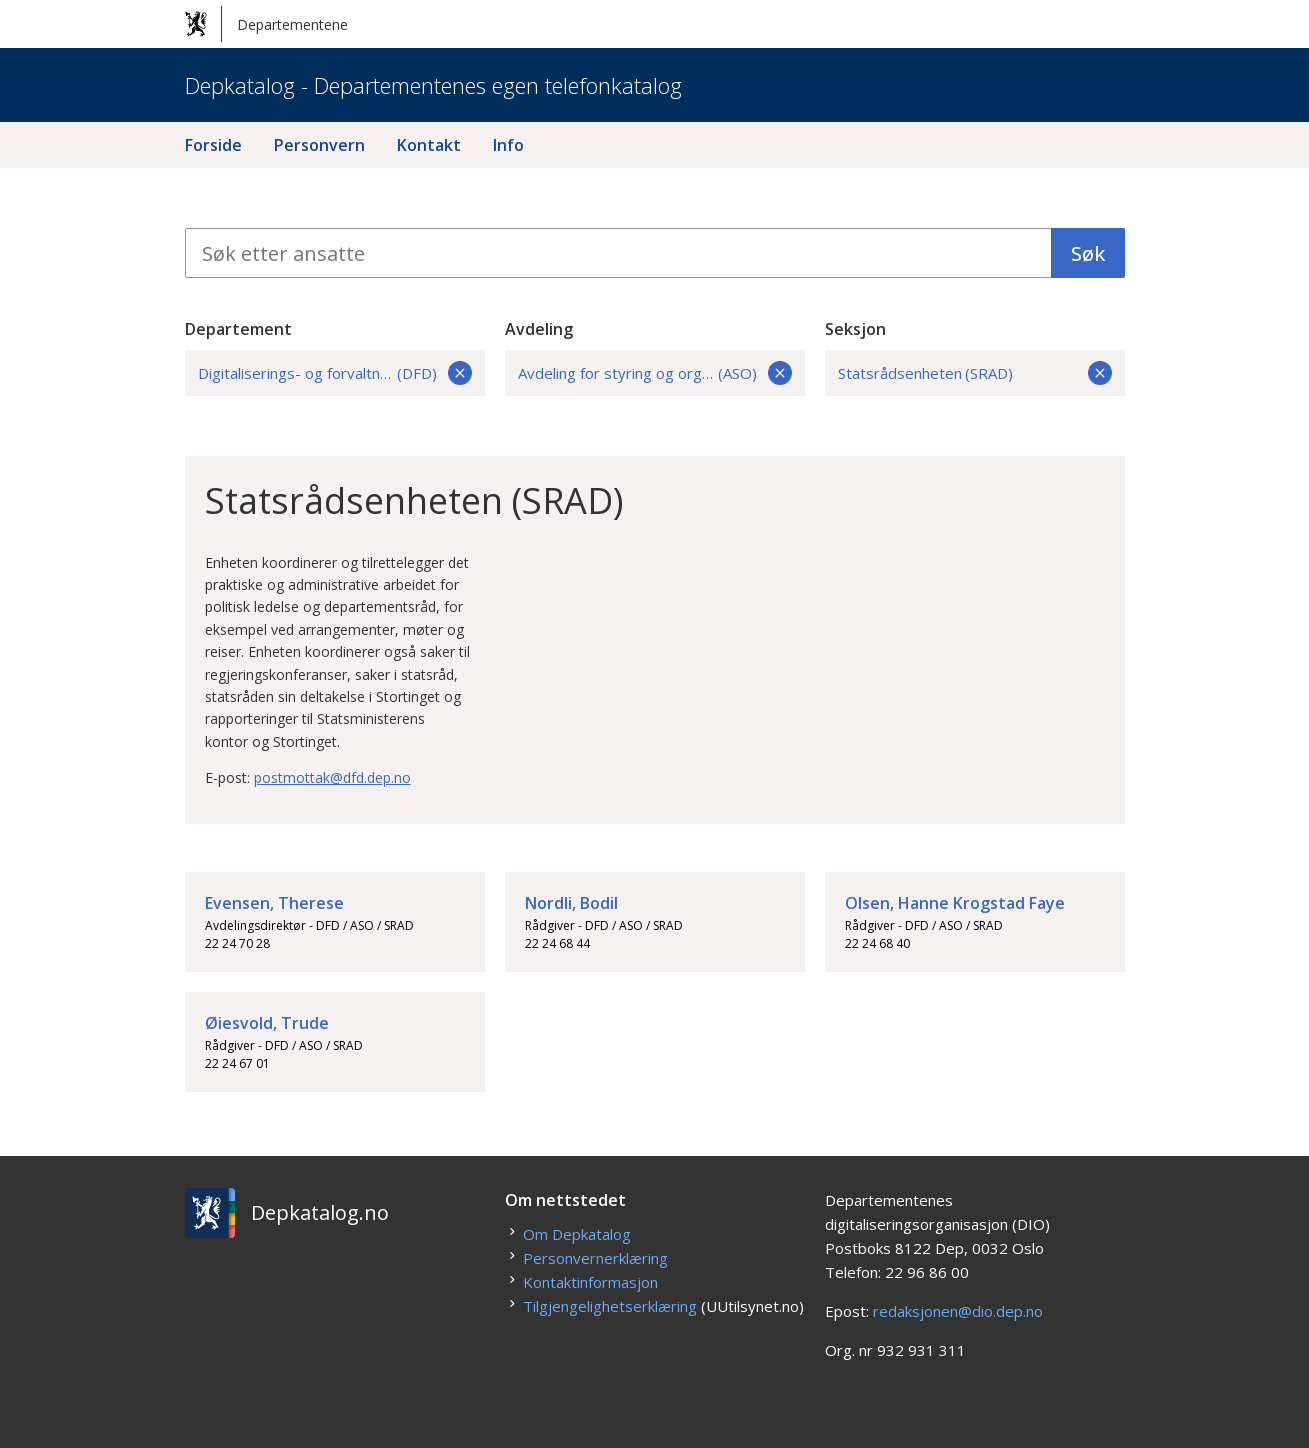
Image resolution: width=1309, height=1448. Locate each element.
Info (508, 145)
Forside (213, 145)
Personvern (319, 145)
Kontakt (429, 145)
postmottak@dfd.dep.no (332, 777)
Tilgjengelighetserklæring (610, 1306)
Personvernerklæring (595, 1258)
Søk (1088, 253)
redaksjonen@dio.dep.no (958, 1311)
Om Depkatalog (577, 1234)
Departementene (266, 24)
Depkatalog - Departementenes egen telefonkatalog (433, 85)
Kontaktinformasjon (590, 1282)
